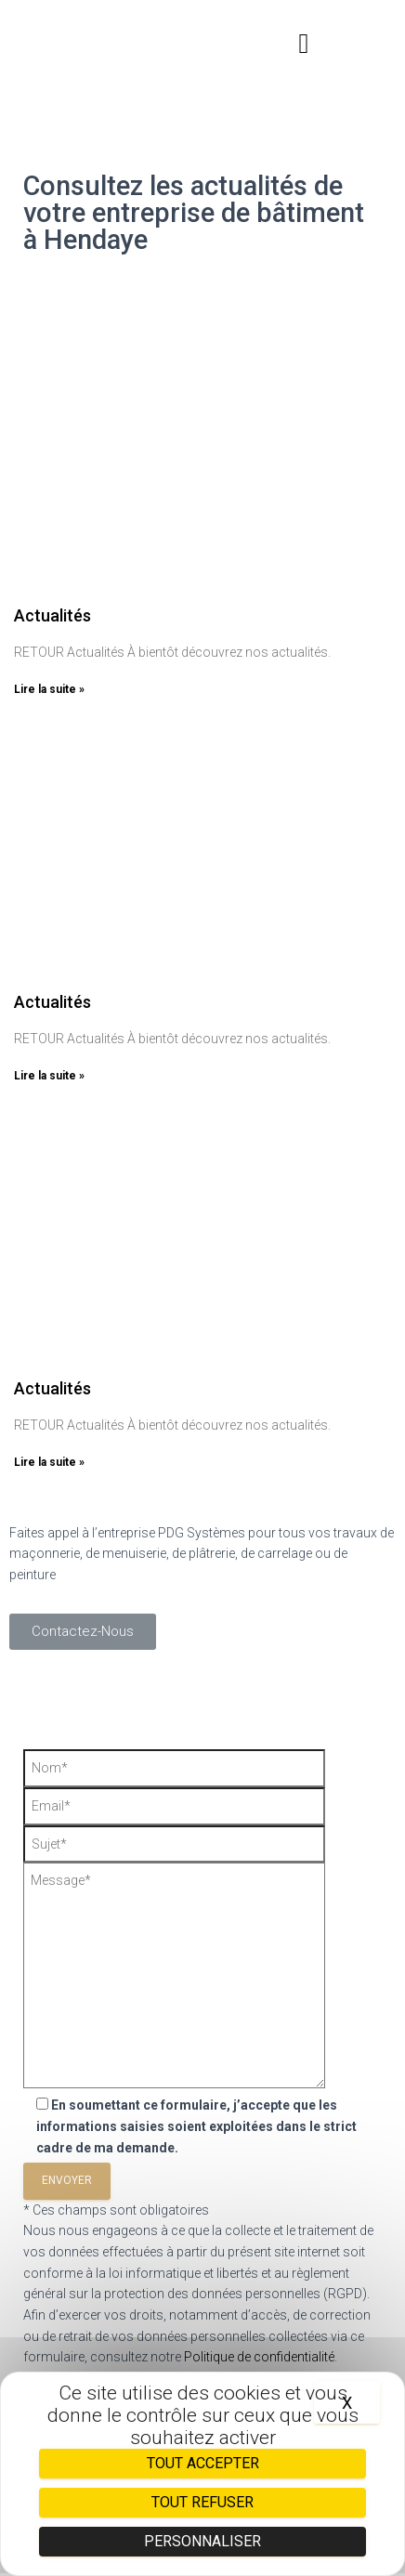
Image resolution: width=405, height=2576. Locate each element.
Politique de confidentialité (259, 2356)
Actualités (52, 615)
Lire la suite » (49, 689)
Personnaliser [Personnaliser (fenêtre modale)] (202, 2541)
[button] (304, 44)
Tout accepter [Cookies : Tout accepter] (203, 2463)
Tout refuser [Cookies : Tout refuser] (202, 2502)
